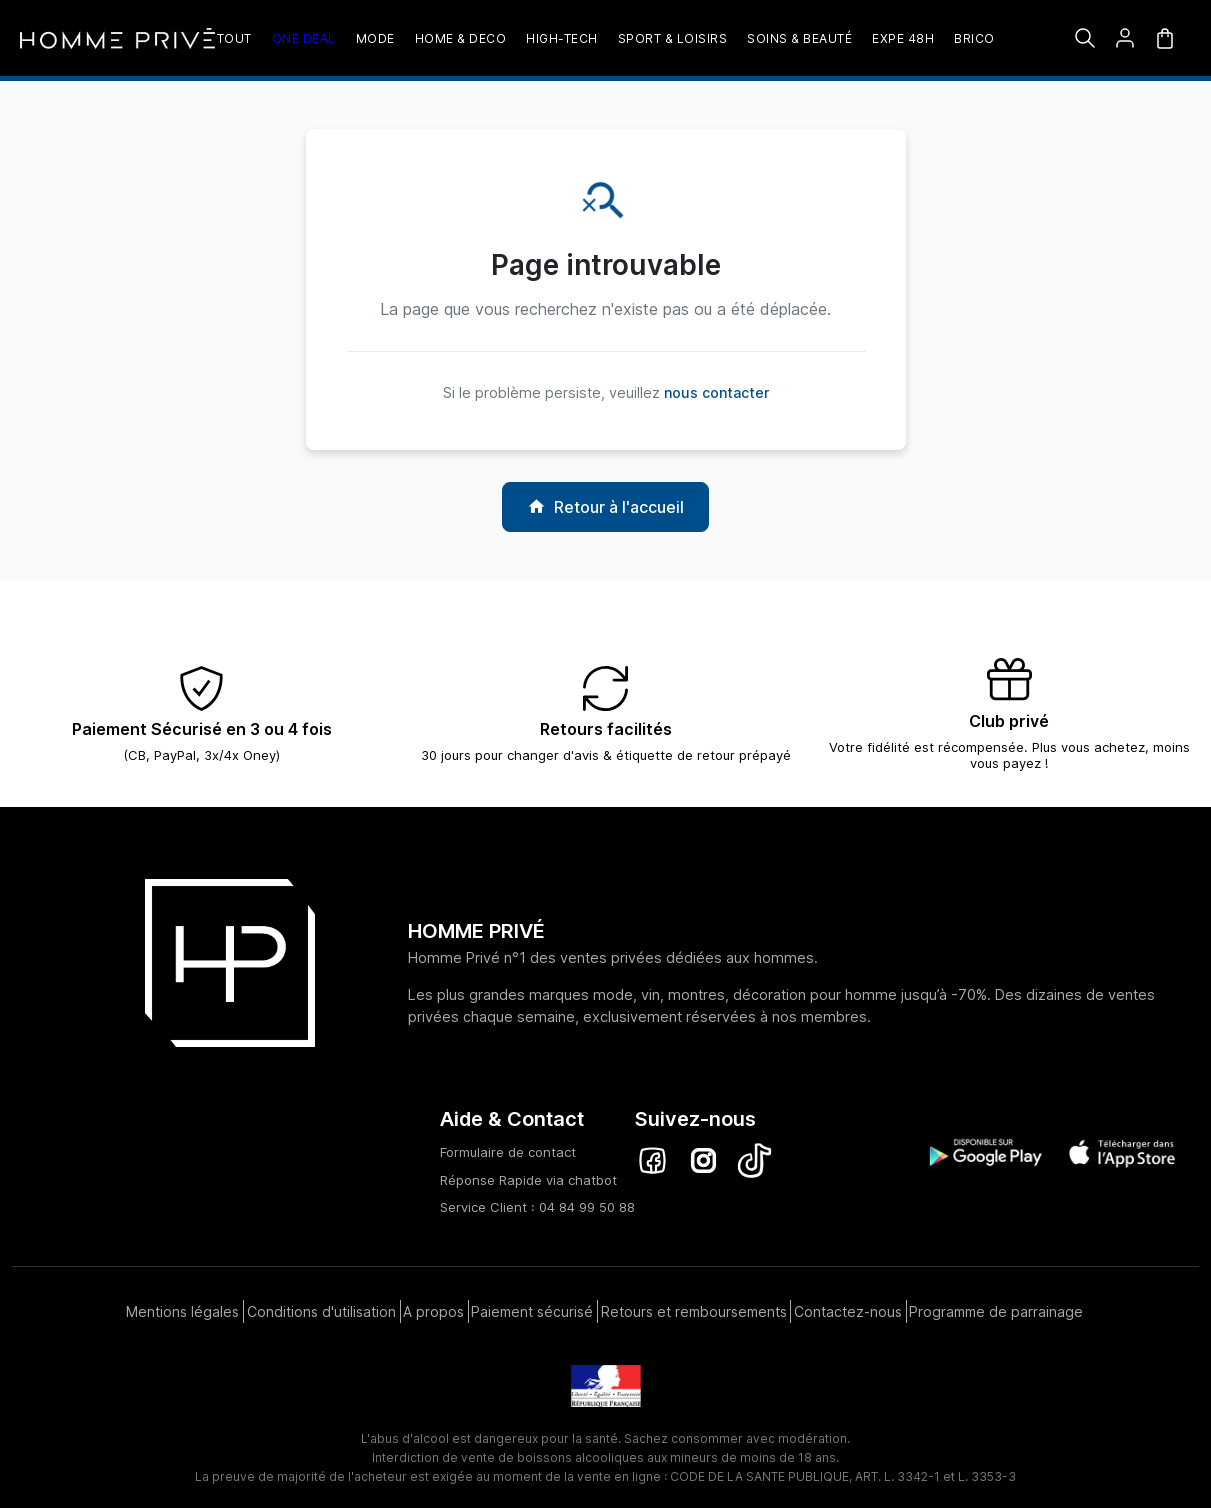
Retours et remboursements (695, 1306)
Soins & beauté (799, 38)
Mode (375, 38)
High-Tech (562, 38)
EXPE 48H (903, 38)
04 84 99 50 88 (587, 1207)
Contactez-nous (848, 1306)
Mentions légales (183, 1306)
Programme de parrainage (995, 1306)
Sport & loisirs (673, 38)
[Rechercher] (1085, 38)
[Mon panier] (1165, 38)
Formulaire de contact (508, 1152)
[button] (1125, 38)
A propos (436, 1306)
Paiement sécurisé (536, 1306)
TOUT (234, 38)
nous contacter (716, 392)
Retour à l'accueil (605, 507)
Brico (974, 38)
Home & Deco (461, 38)
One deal (304, 38)
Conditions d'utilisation (322, 1306)
